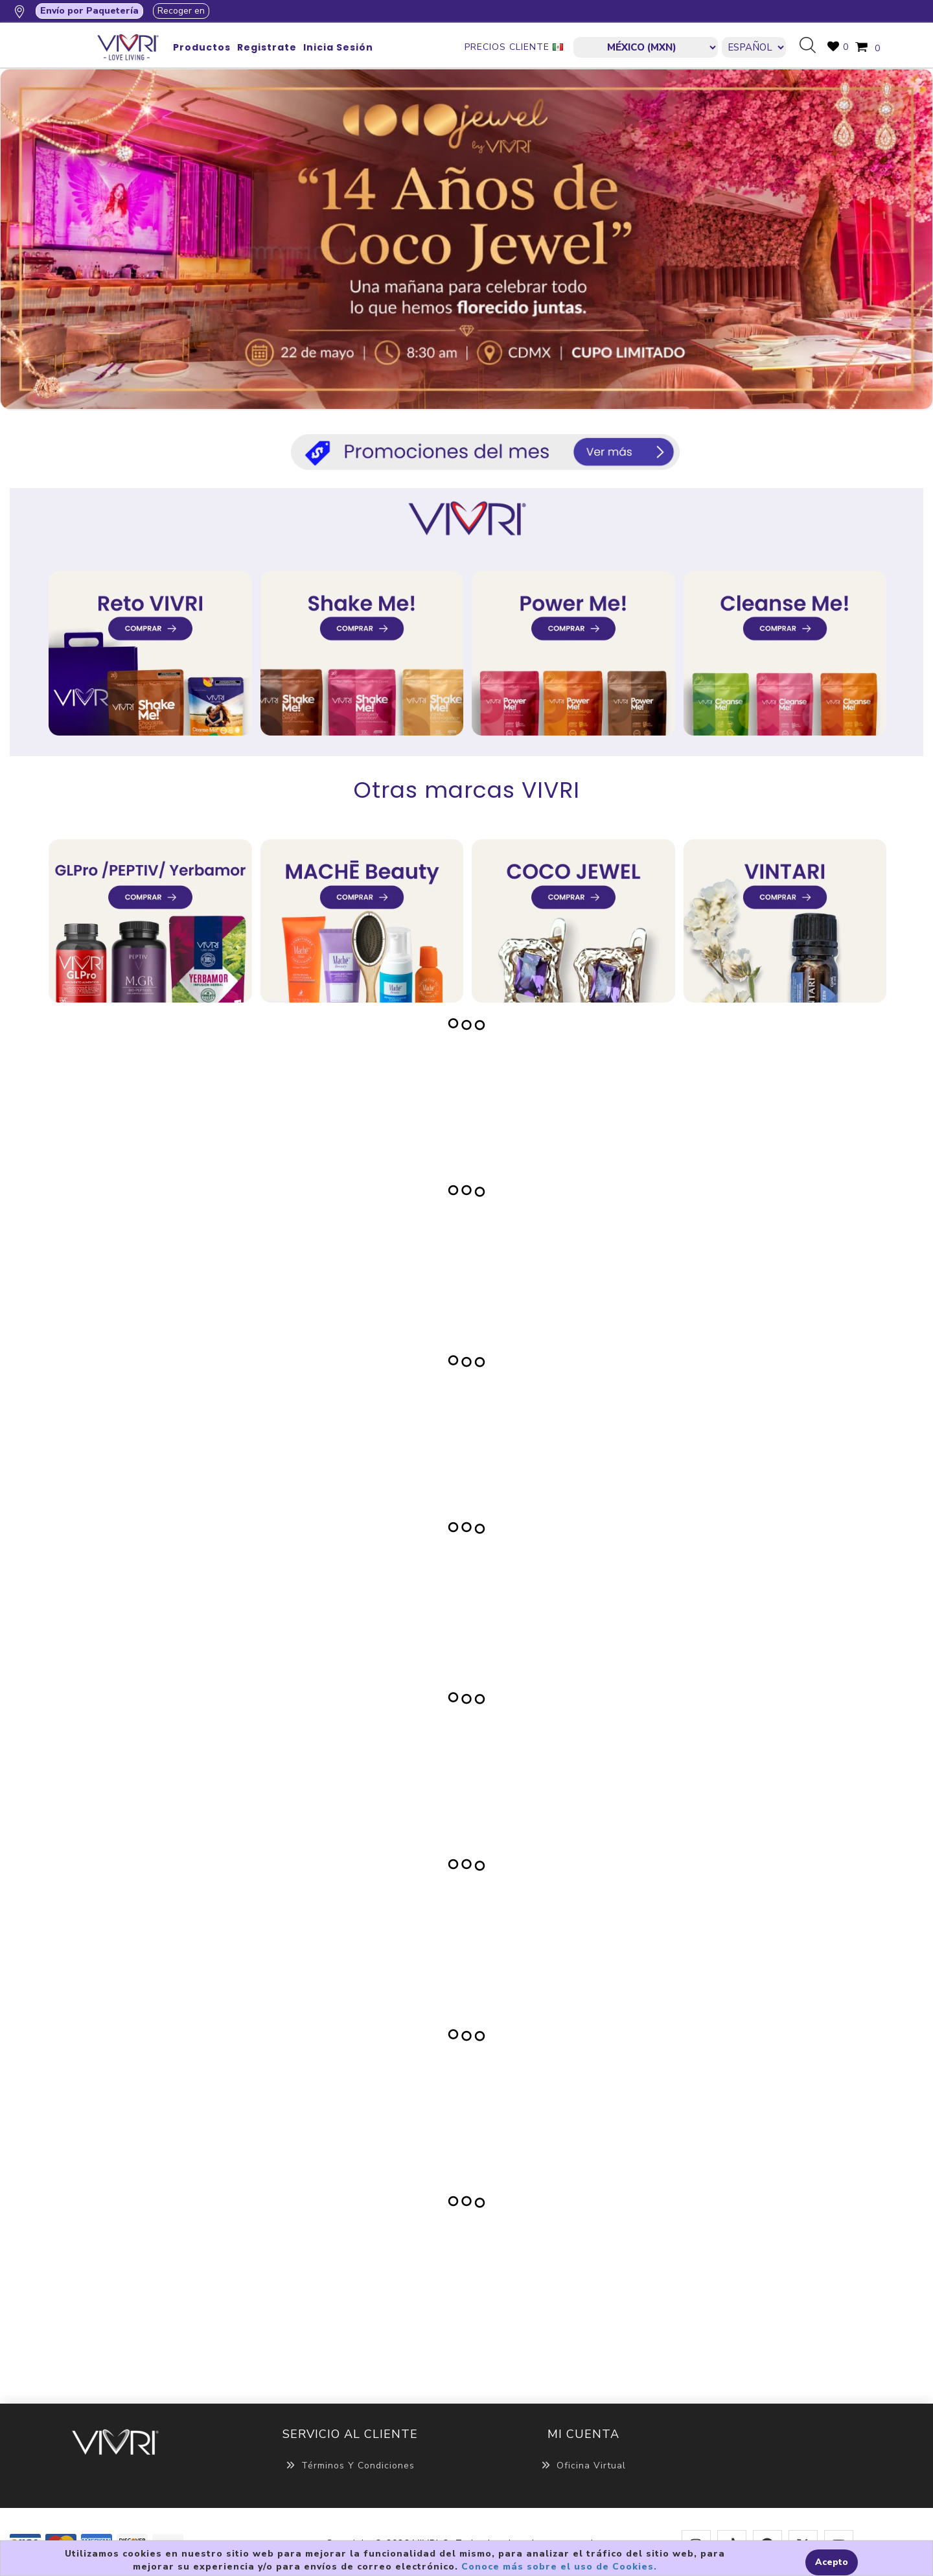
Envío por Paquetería (89, 11)
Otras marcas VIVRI (467, 790)
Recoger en (181, 11)
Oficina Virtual (583, 2465)
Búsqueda (812, 46)
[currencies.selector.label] (646, 47)
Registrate (267, 47)
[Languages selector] (754, 47)
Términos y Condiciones (350, 2465)
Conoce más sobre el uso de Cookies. (559, 2566)
